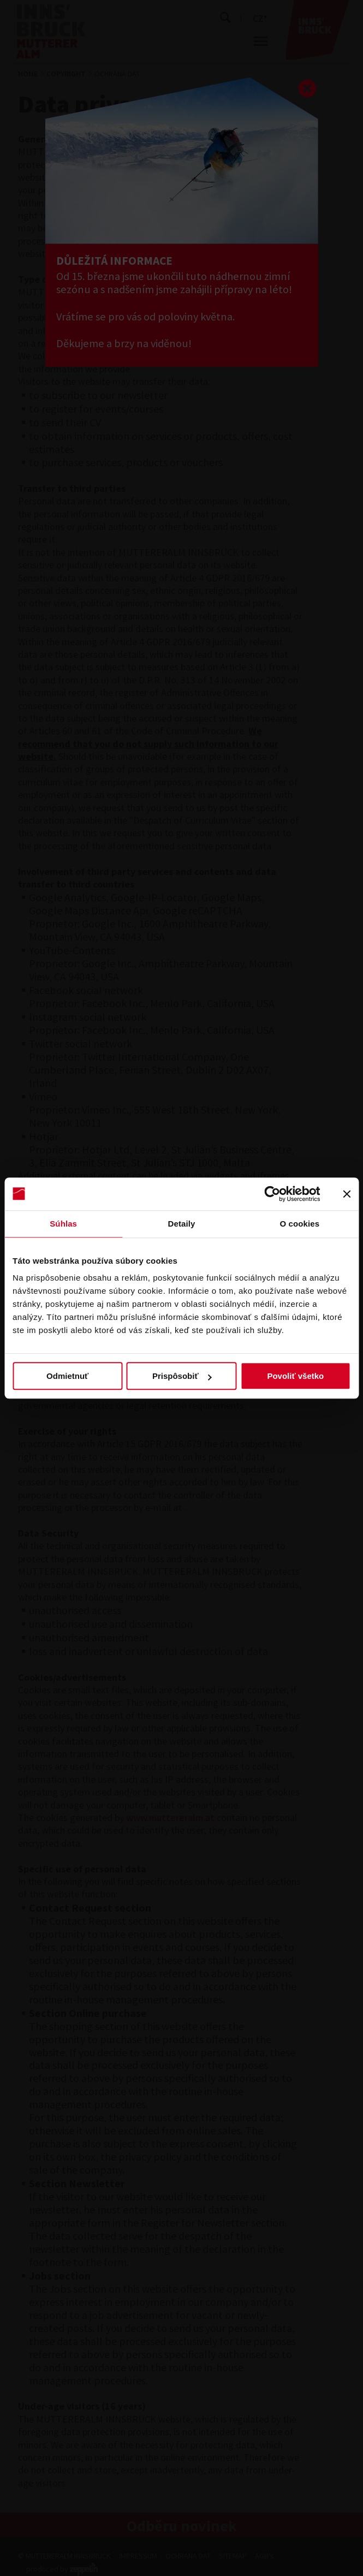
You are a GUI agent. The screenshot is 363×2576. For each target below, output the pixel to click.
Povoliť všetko (295, 1376)
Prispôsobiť (182, 1376)
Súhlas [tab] (63, 1223)
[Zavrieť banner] (346, 1194)
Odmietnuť (67, 1376)
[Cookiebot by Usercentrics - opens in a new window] (272, 1194)
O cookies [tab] (300, 1223)
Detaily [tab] (181, 1223)
